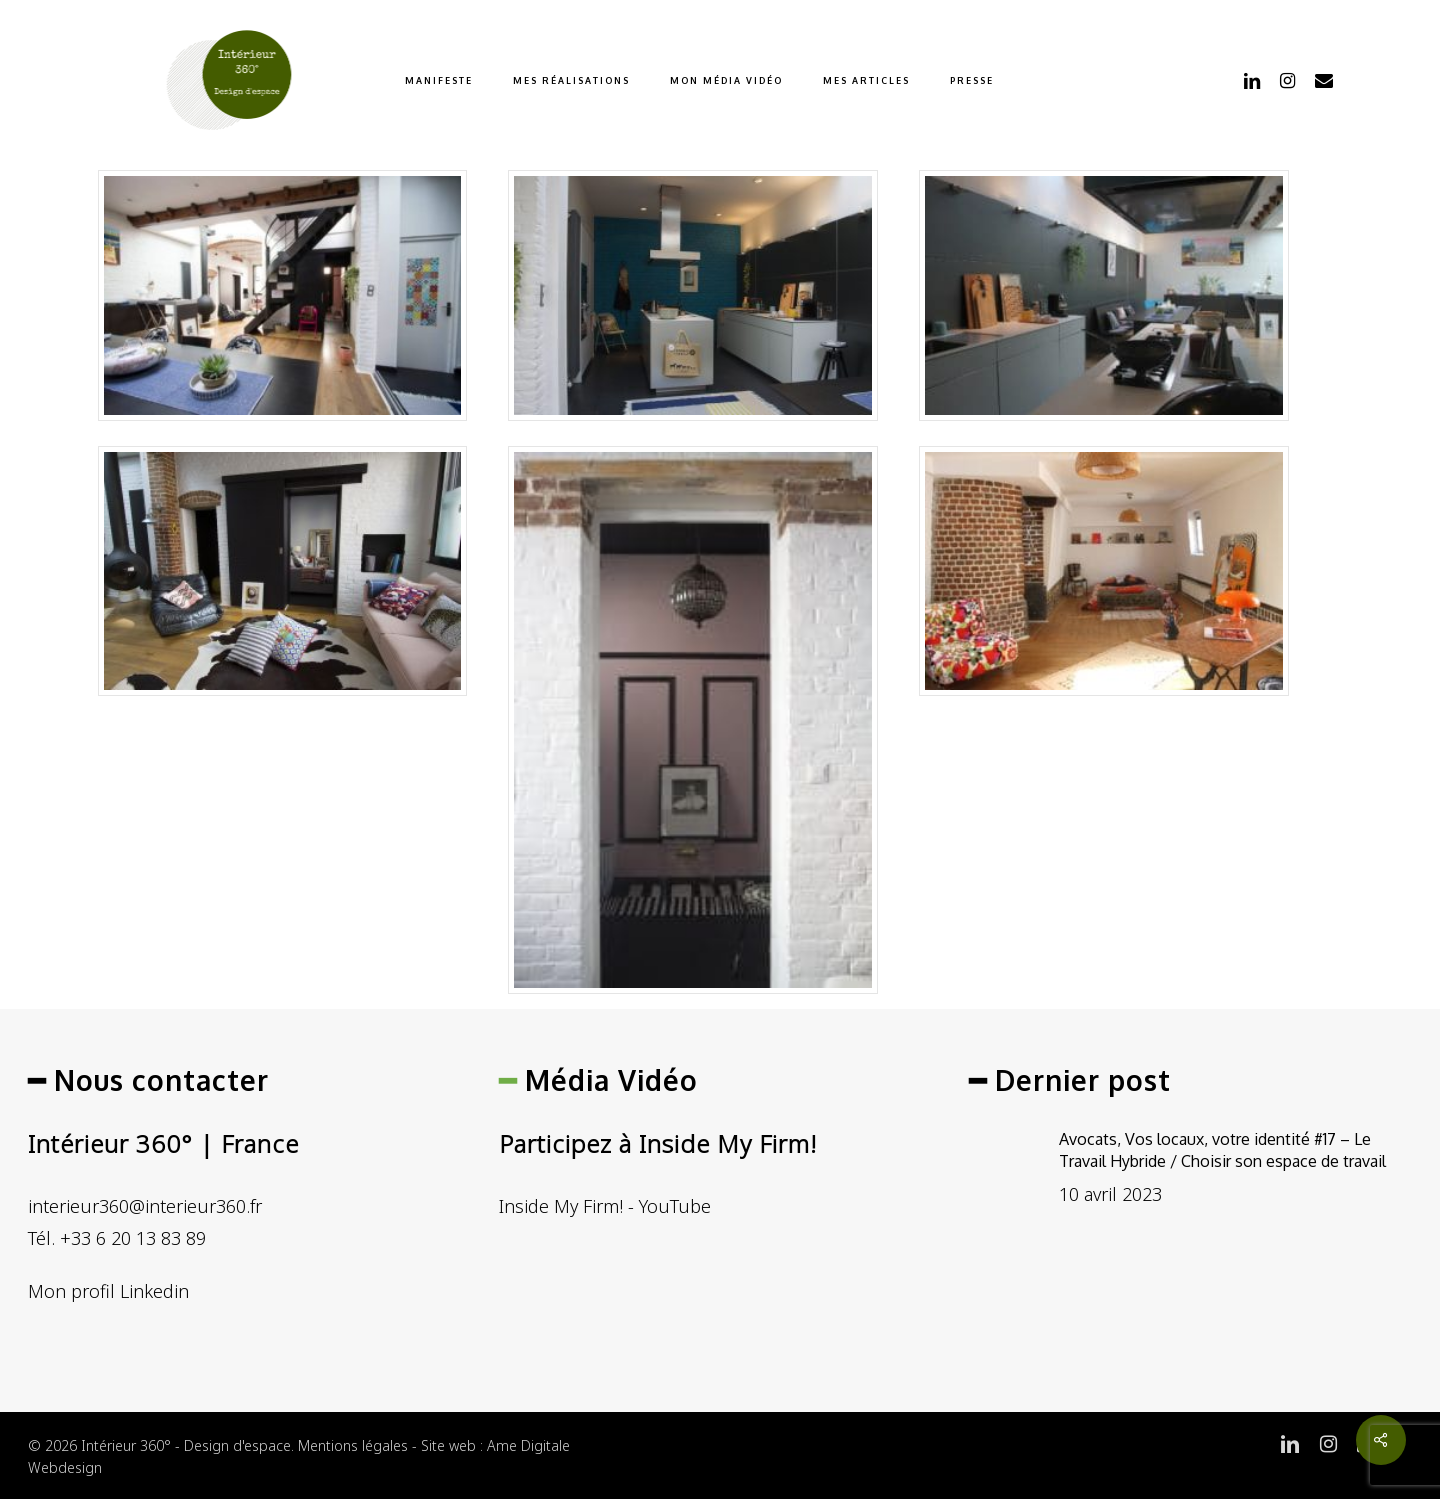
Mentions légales (353, 1445)
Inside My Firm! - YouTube (605, 1206)
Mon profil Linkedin (108, 1291)
